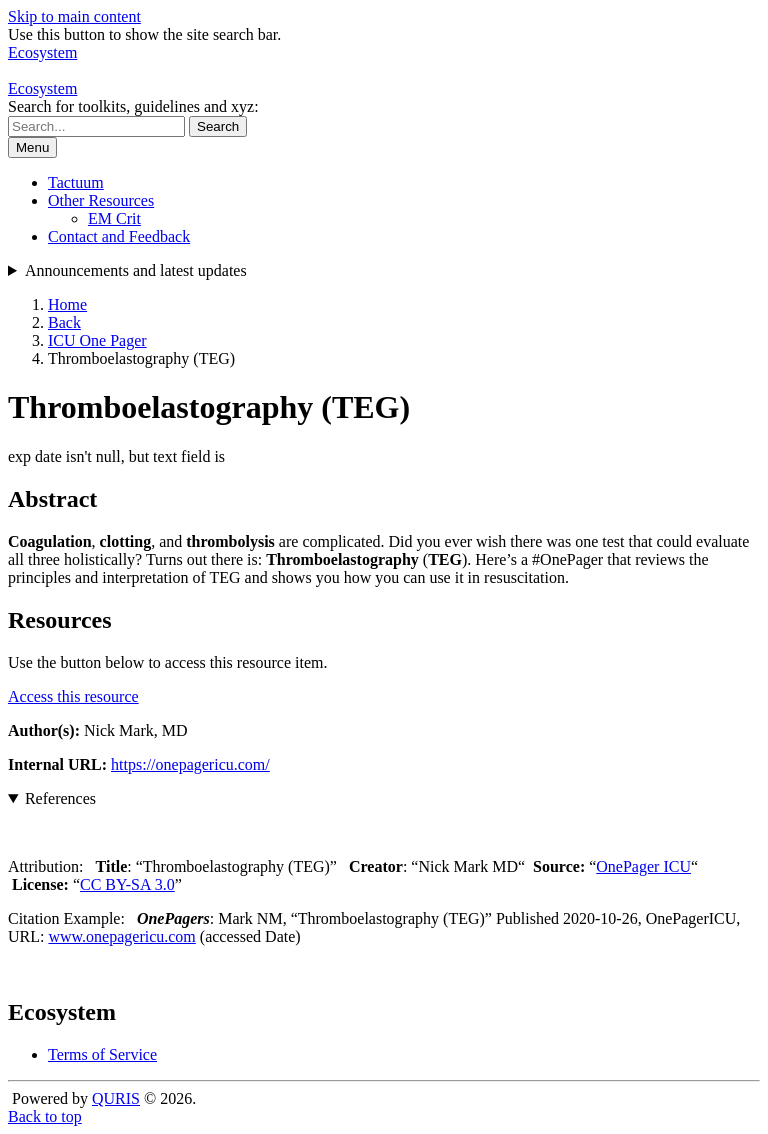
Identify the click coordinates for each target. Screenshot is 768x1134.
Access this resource (73, 696)
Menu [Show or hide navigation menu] (32, 147)
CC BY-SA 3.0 (127, 884)
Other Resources (101, 200)
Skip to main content (74, 16)
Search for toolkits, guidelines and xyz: (133, 106)
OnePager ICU (643, 866)
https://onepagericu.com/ (190, 764)
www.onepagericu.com (121, 936)
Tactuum (76, 182)
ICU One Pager (97, 340)
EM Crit (114, 218)
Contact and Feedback (119, 236)
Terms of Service (102, 1054)
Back (64, 322)
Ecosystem (42, 88)
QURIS (116, 1098)
